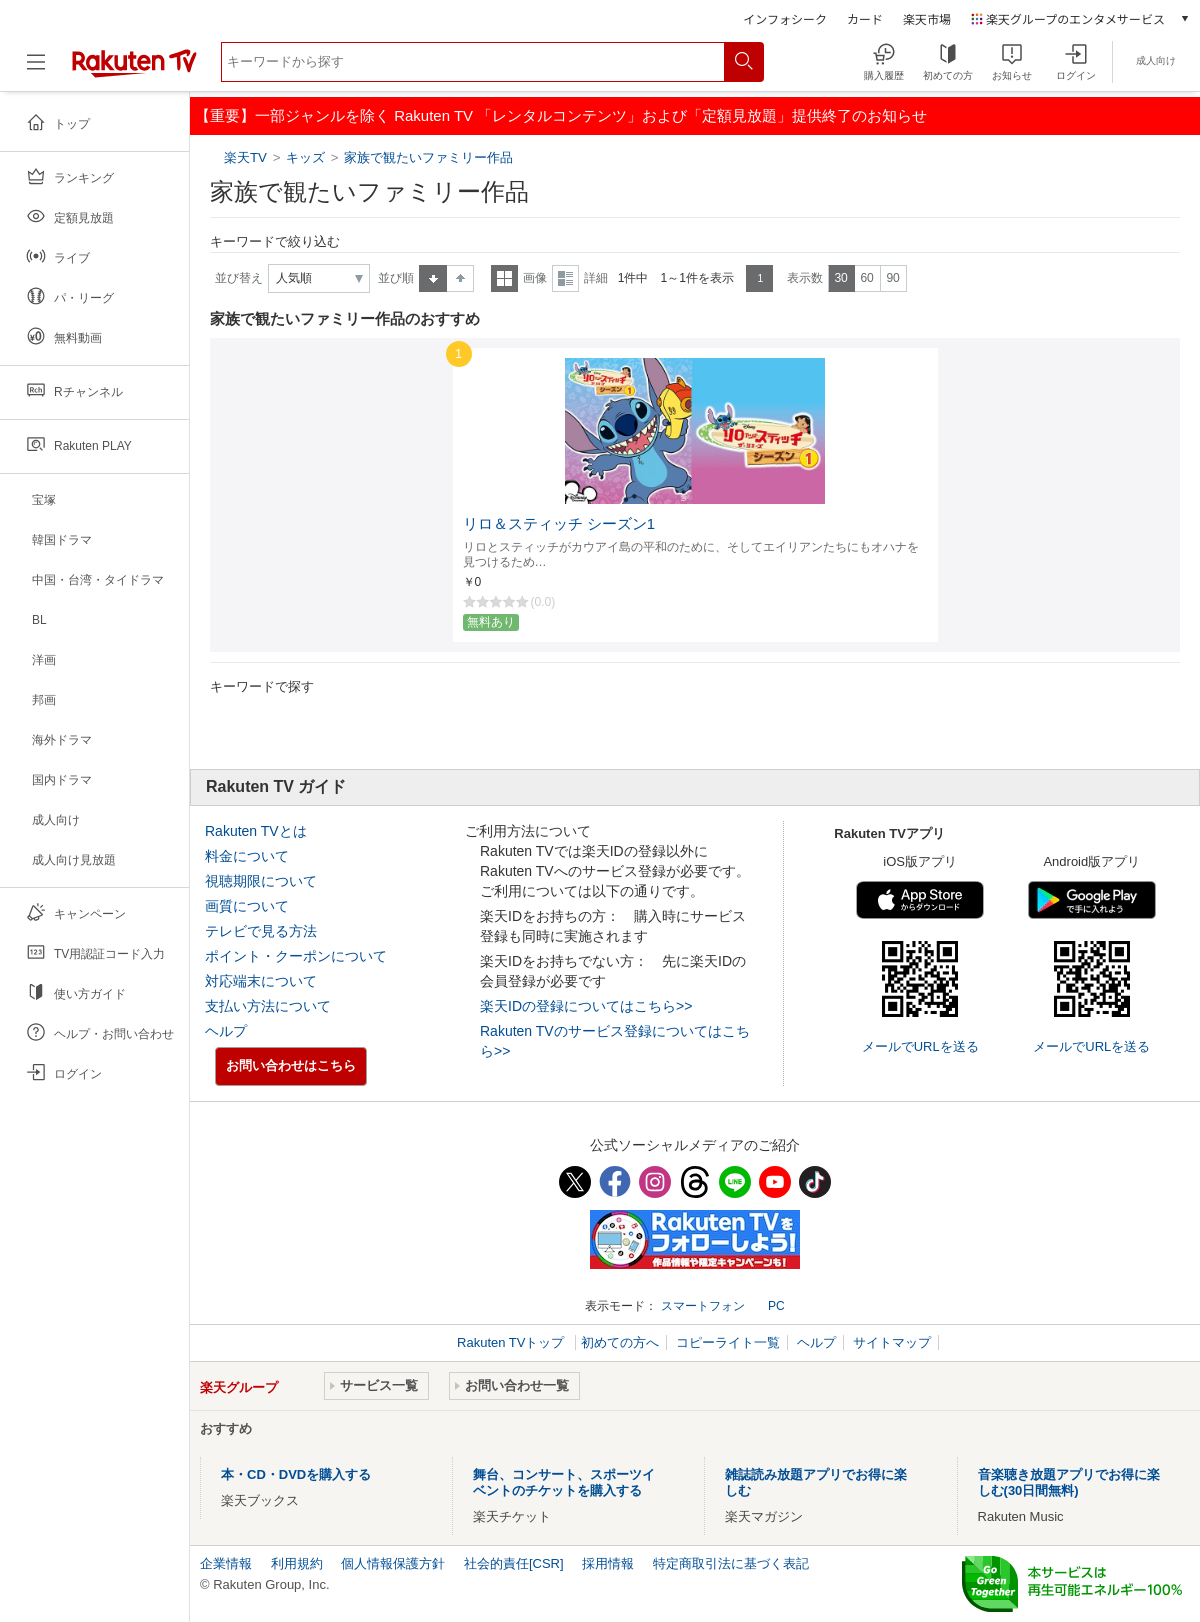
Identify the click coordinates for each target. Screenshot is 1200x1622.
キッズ (305, 157)
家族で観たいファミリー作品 (428, 157)
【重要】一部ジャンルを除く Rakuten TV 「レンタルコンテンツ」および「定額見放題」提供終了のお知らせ (561, 115)
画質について (247, 906)
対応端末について (261, 981)
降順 (460, 278)
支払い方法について (268, 1006)
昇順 (433, 278)
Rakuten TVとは (256, 831)
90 (892, 278)
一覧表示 (504, 278)
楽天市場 (927, 18)
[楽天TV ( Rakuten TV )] (134, 69)
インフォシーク (785, 18)
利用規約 (297, 1563)
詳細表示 (565, 278)
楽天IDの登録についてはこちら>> (586, 1006)
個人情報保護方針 (393, 1563)
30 (840, 278)
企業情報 (226, 1563)
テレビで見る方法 (261, 931)
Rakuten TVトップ (512, 1342)
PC (776, 1306)
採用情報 (608, 1563)
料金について (247, 856)
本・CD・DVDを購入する (296, 1474)
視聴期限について (261, 881)
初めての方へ (620, 1342)
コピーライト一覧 (728, 1342)
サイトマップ (892, 1342)
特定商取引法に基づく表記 (731, 1563)
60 (866, 278)
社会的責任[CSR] (514, 1563)
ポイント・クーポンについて (296, 956)
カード (865, 18)
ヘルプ (226, 1031)
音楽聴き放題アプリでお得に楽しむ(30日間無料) (1069, 1482)
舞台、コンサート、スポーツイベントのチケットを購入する (564, 1482)
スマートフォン (703, 1306)
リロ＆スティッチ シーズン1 (559, 524)
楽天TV (247, 157)
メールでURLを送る (920, 1046)
